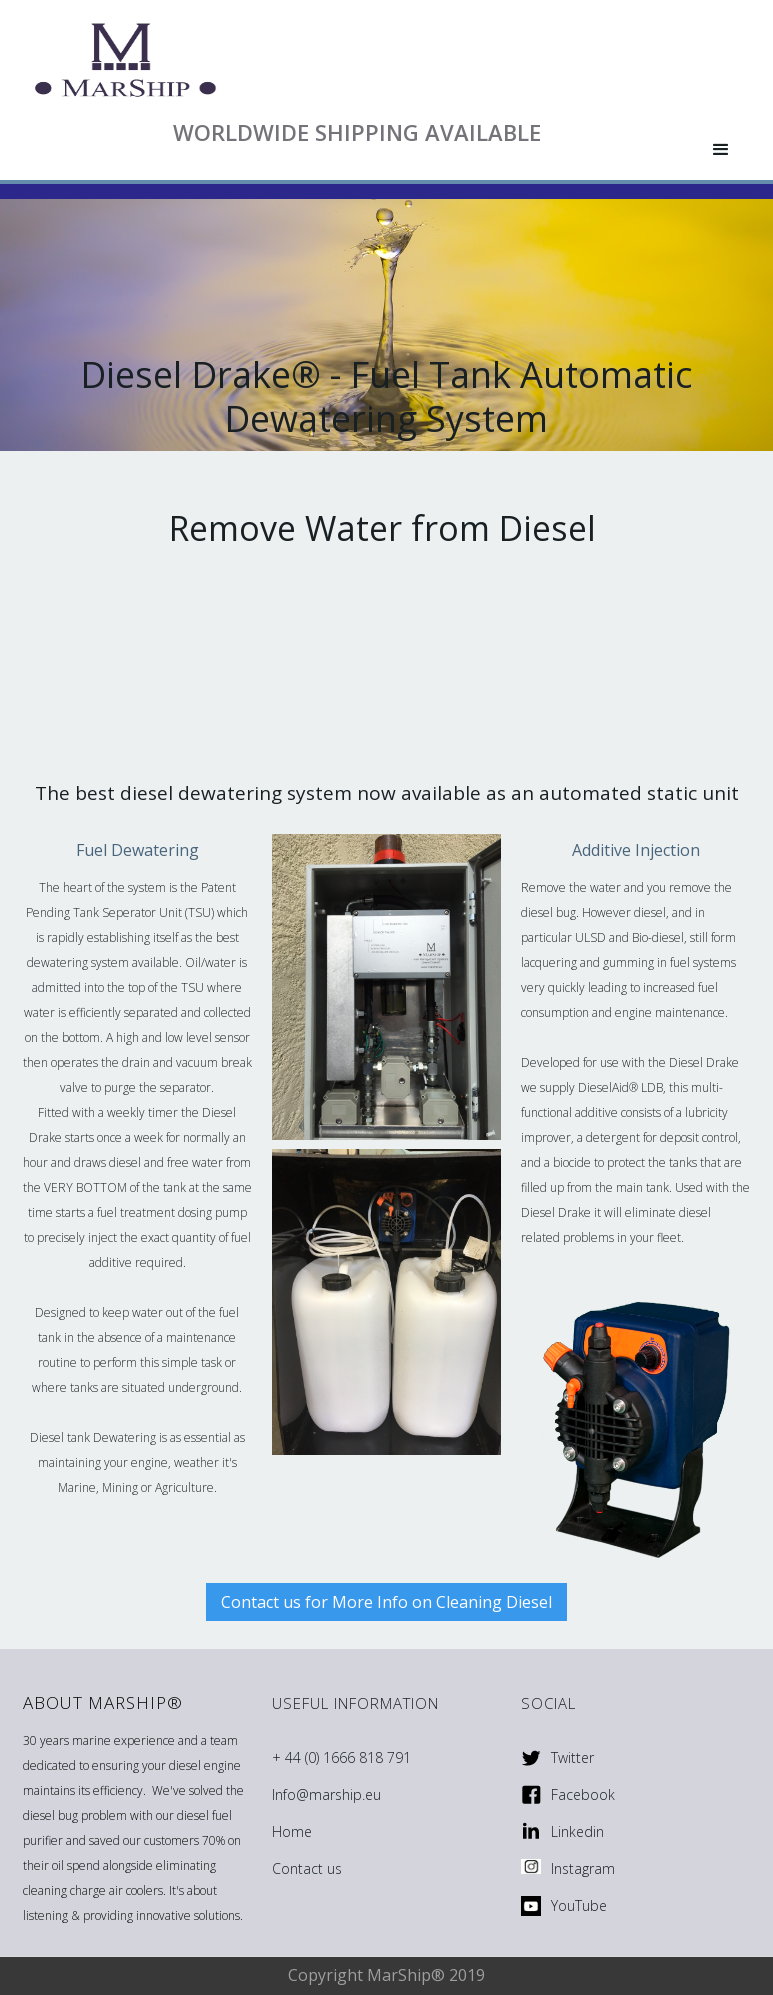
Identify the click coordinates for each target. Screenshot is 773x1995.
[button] (721, 150)
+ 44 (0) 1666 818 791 (341, 1757)
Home (292, 1831)
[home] (350, 60)
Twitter (572, 1757)
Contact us (307, 1868)
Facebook (583, 1794)
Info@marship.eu (326, 1794)
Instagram (583, 1868)
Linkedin (577, 1831)
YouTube (579, 1905)
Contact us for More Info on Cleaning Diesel (386, 1602)
